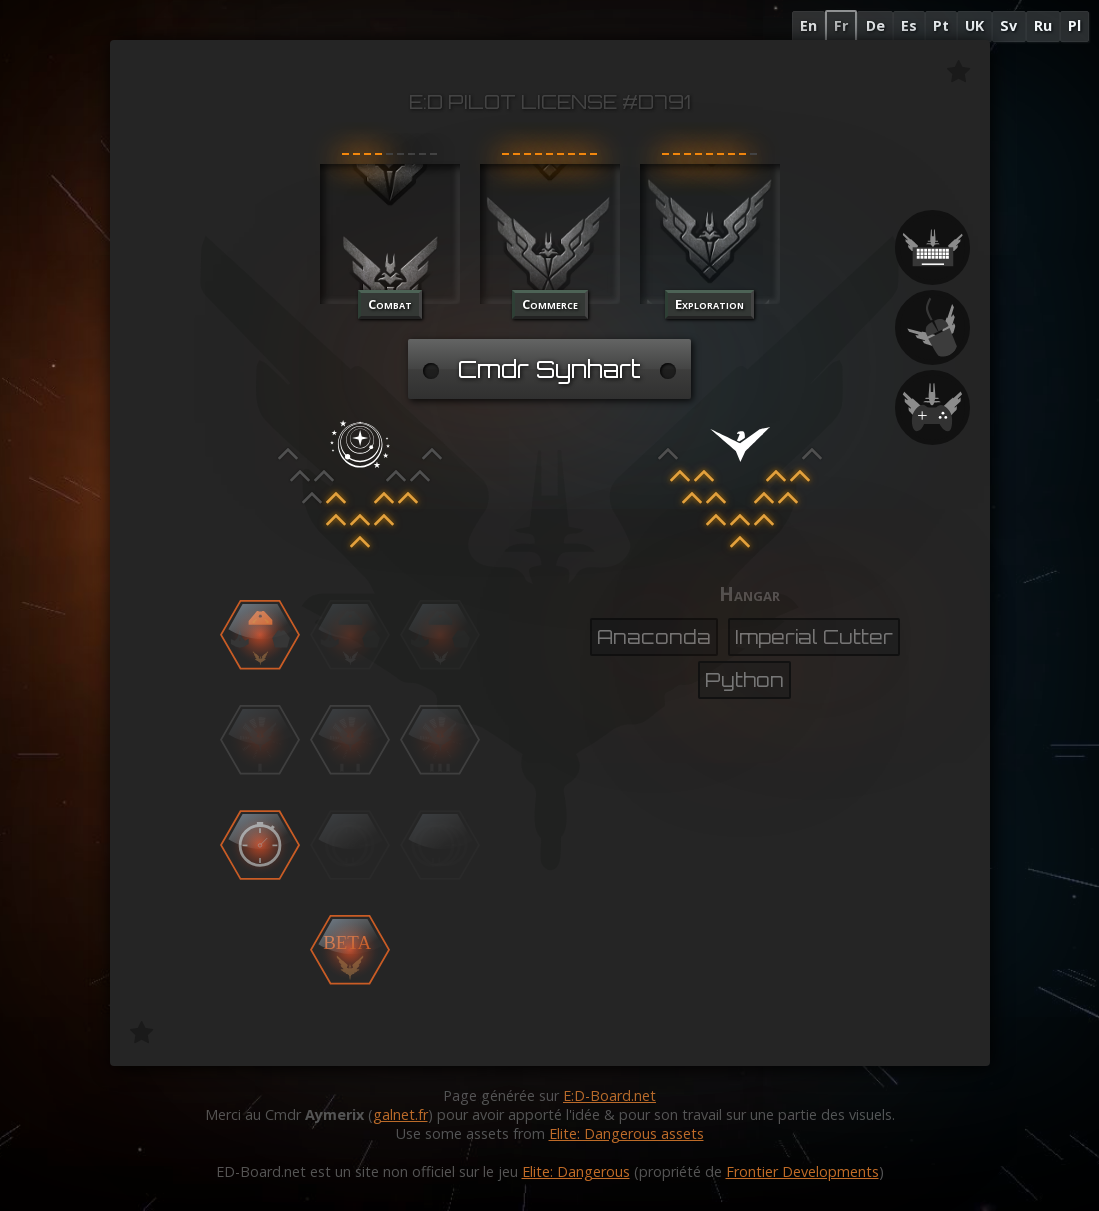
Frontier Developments (802, 1171)
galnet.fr (400, 1114)
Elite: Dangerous (576, 1171)
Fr (841, 25)
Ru (1043, 25)
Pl (1074, 25)
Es (909, 25)
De (875, 25)
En (808, 25)
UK (974, 25)
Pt (941, 25)
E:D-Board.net (609, 1095)
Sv (1008, 25)
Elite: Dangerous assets (626, 1133)
